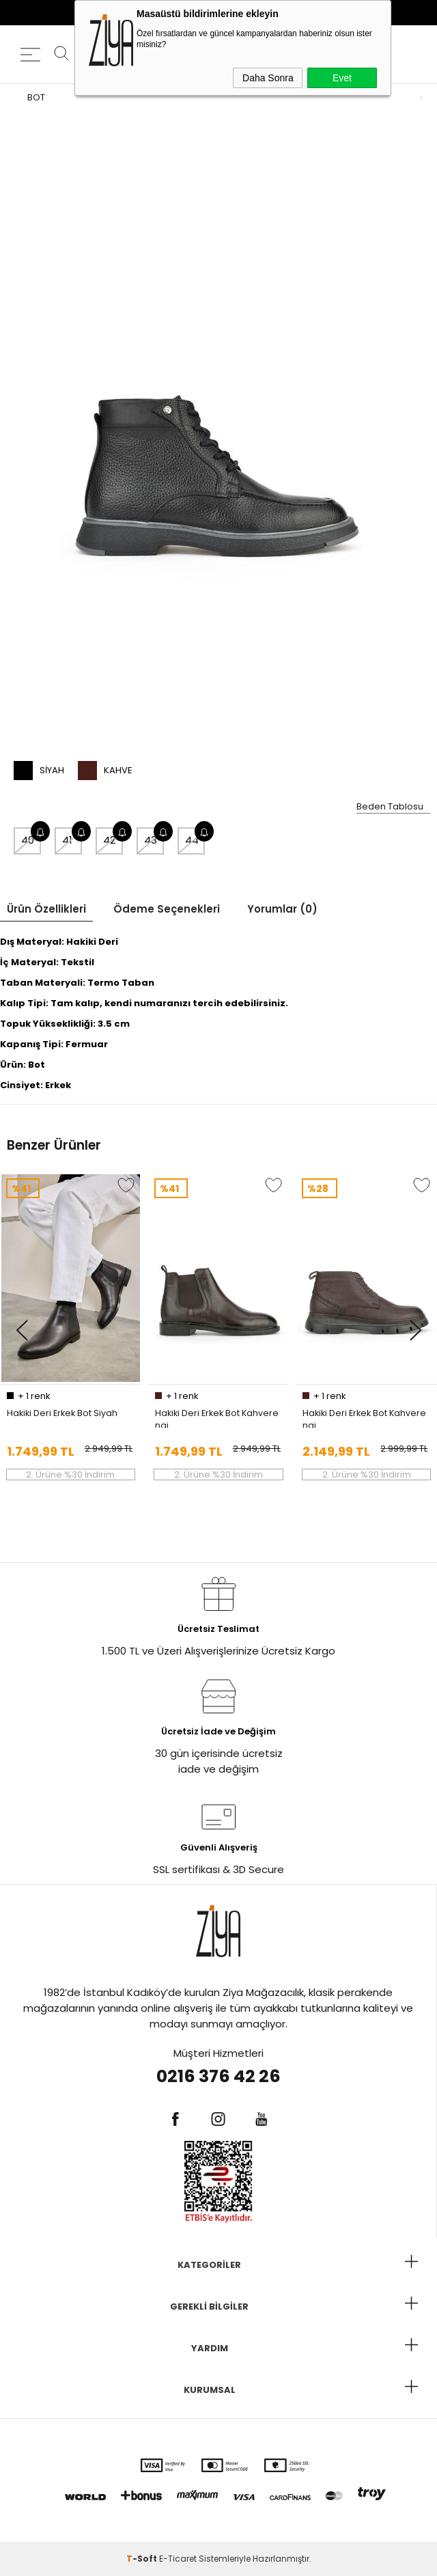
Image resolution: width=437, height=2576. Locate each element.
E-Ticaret (178, 2558)
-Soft (142, 2558)
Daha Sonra (268, 77)
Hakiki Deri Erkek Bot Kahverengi (217, 1417)
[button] (21, 1331)
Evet (342, 77)
